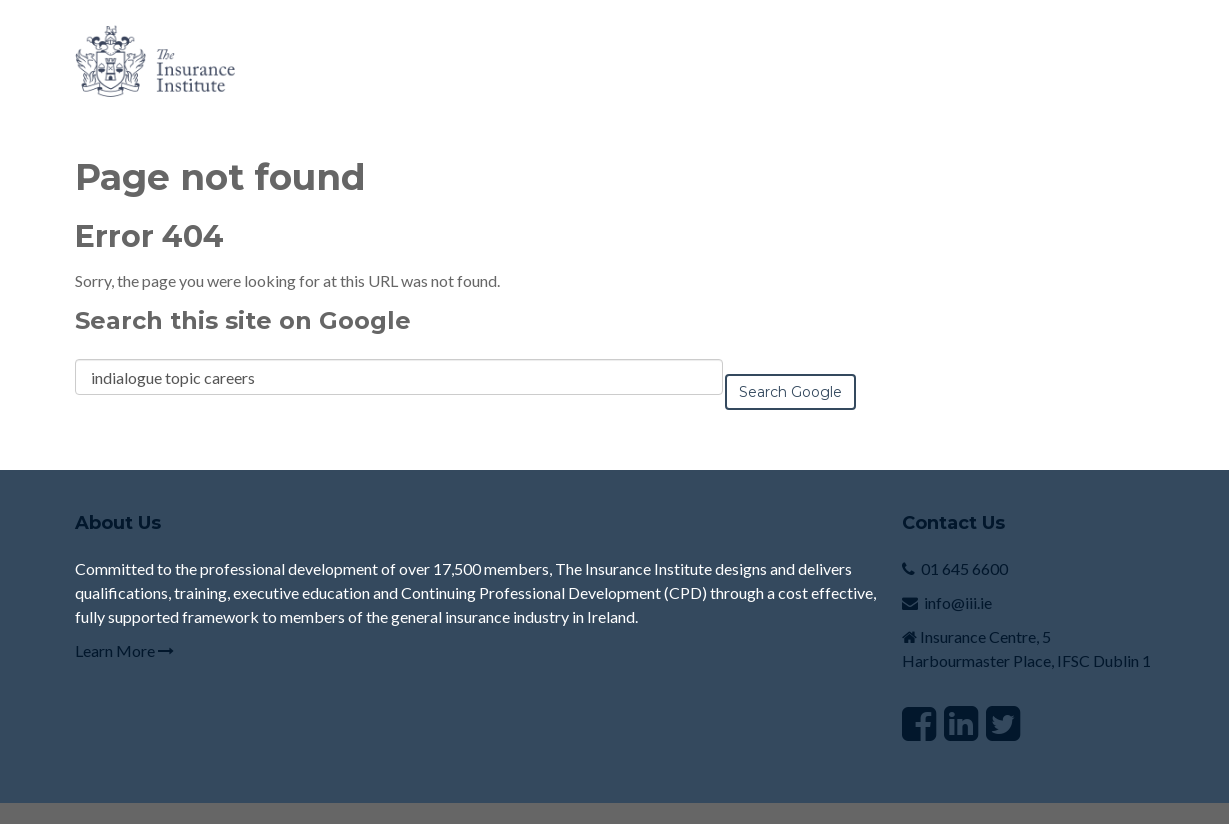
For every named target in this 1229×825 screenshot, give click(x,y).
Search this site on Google (243, 320)
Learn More (124, 650)
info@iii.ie (958, 602)
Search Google (790, 392)
